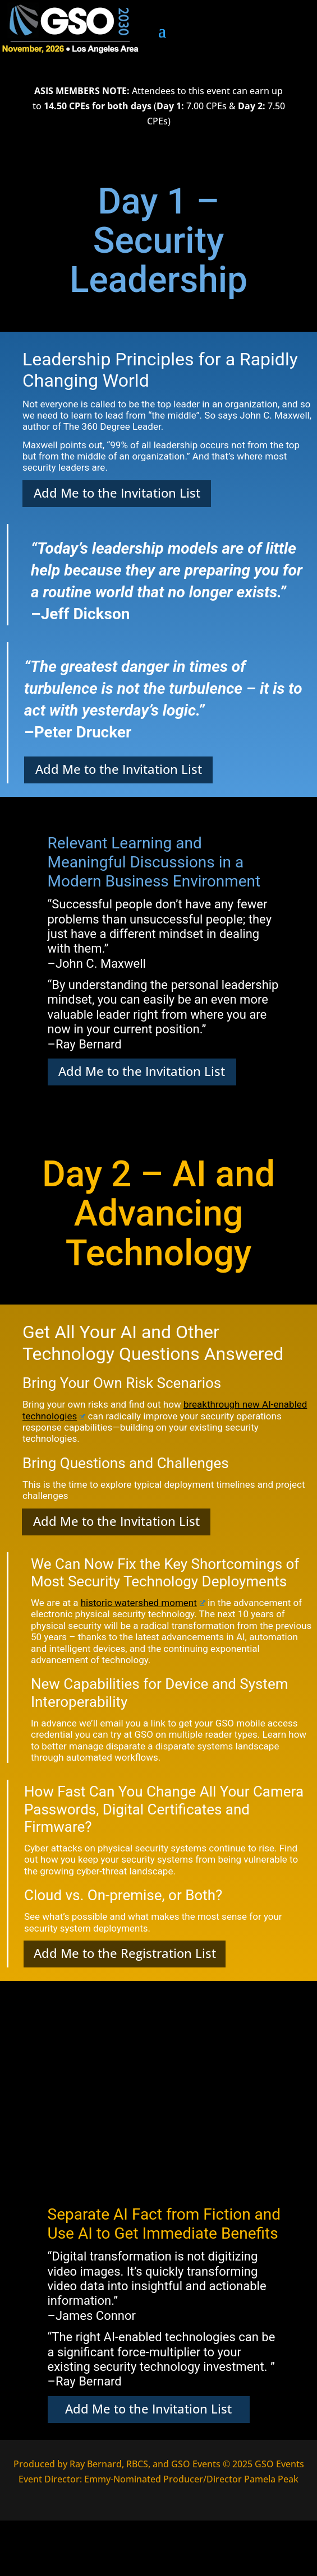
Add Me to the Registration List (125, 1952)
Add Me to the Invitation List (117, 492)
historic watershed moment (143, 1602)
